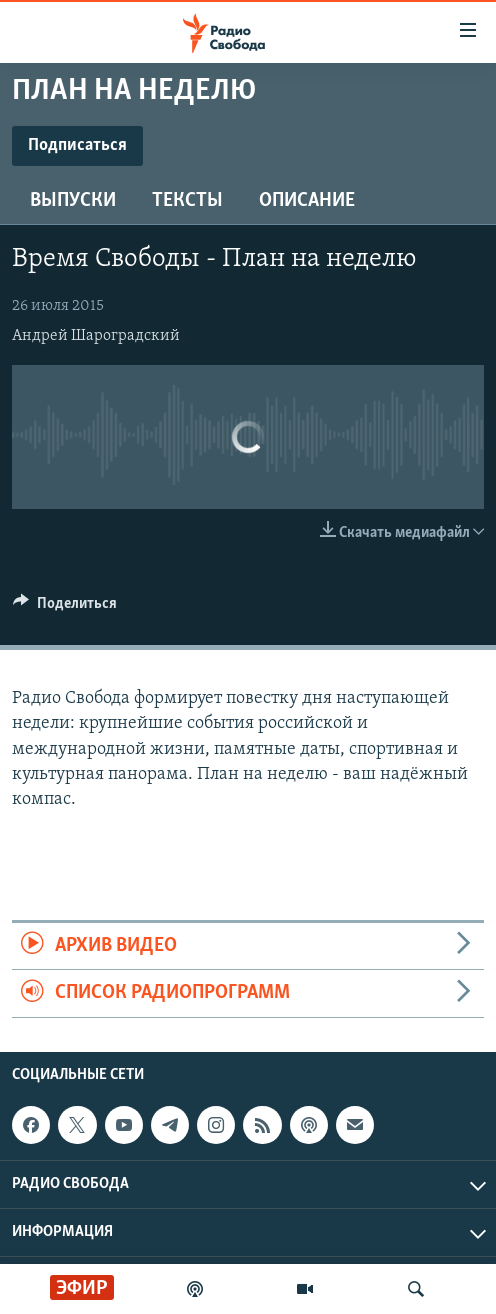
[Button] (65, 608)
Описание (307, 201)
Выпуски (73, 201)
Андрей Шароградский (96, 336)
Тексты (187, 201)
